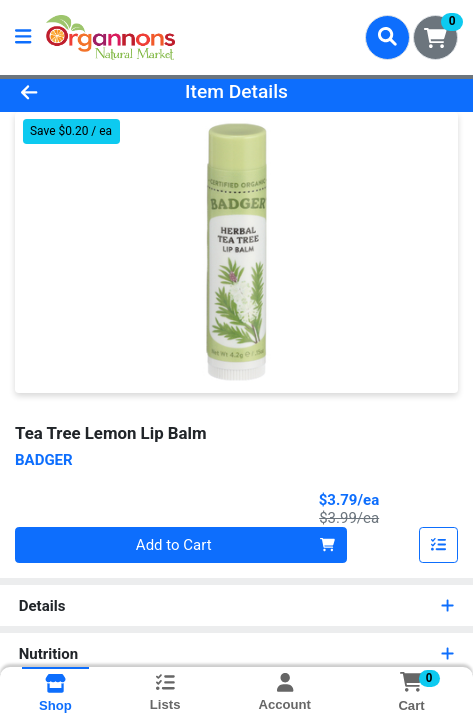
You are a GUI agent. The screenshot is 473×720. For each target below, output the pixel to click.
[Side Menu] (23, 37)
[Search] (387, 37)
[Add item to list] (439, 545)
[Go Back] (70, 92)
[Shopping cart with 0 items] (435, 37)
